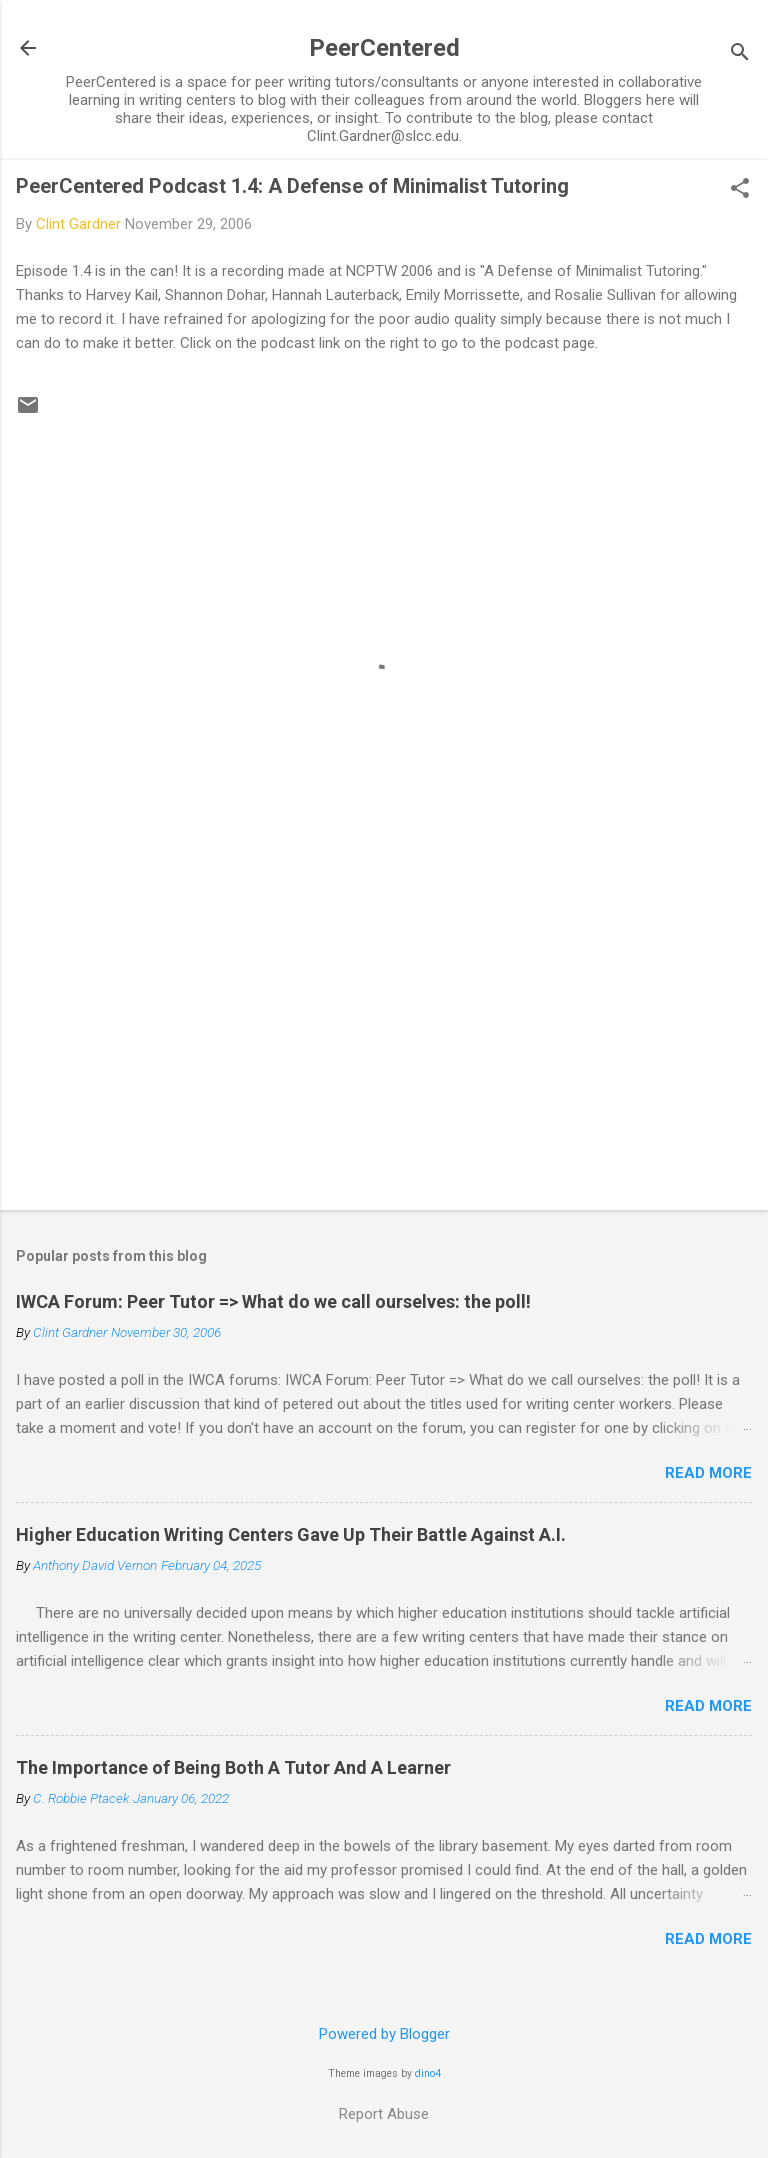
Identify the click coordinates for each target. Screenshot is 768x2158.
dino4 (428, 2073)
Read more (708, 1473)
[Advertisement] (384, 1038)
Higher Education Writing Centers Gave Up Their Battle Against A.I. (291, 1534)
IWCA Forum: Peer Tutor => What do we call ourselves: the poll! (273, 1301)
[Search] (740, 54)
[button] (740, 190)
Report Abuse (384, 2114)
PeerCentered (384, 48)
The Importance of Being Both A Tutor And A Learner (233, 1767)
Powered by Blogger (384, 2034)
